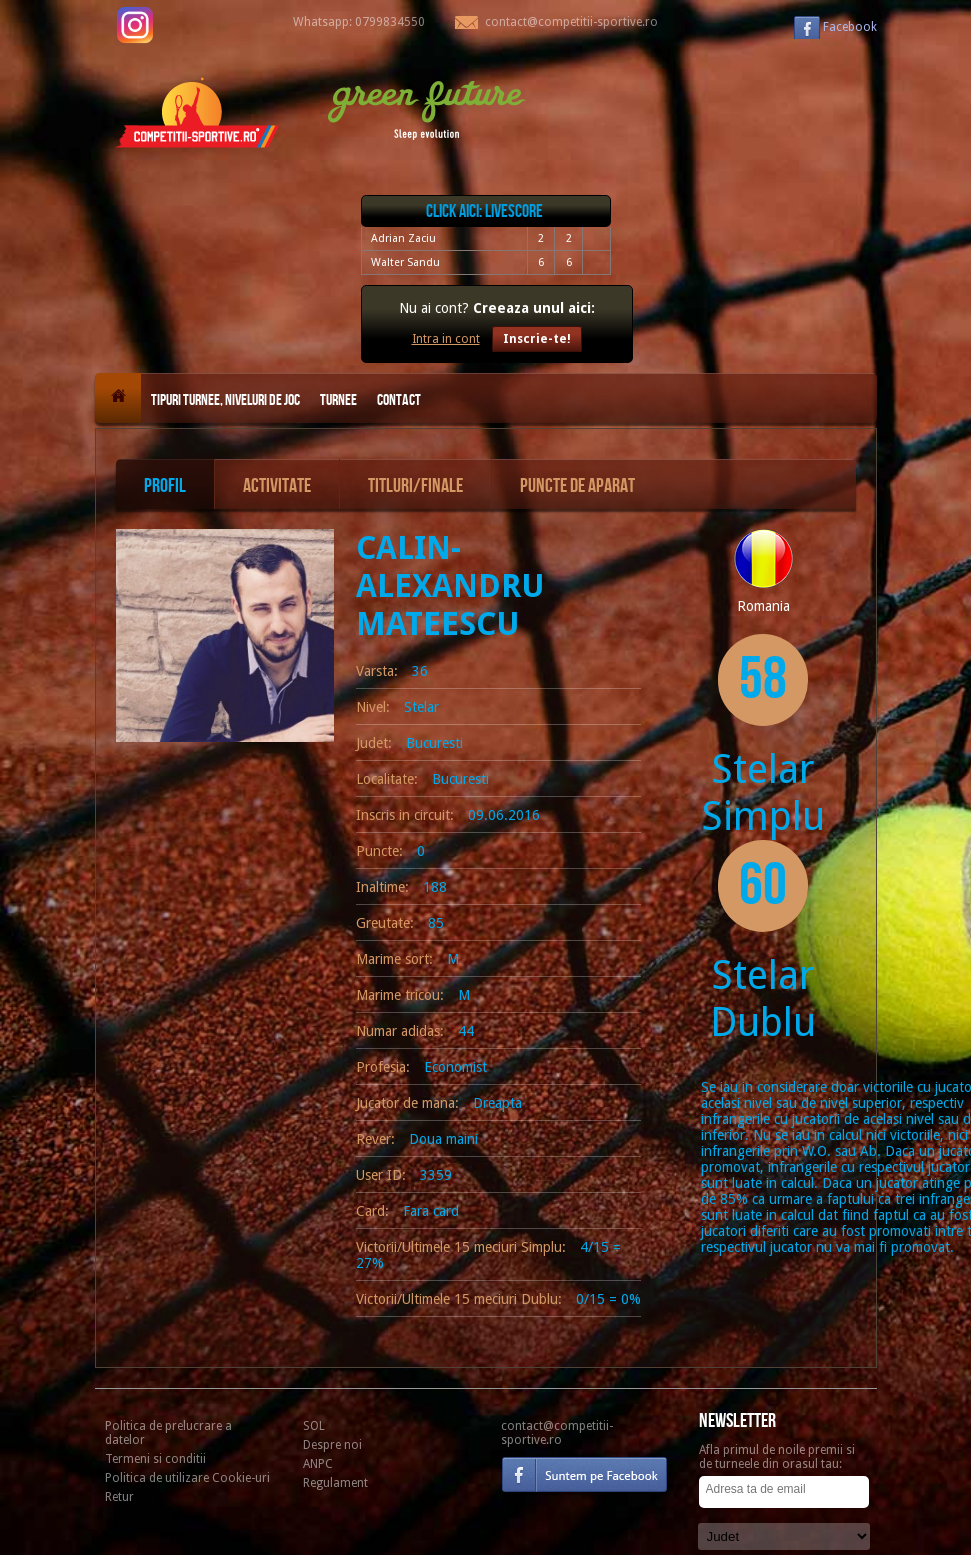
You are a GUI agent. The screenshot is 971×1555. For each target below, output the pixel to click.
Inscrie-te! (537, 339)
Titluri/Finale (415, 486)
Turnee (338, 400)
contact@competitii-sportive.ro (557, 1433)
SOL (314, 1426)
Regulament (335, 1483)
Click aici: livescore (484, 211)
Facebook (850, 27)
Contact (399, 400)
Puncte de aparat (577, 486)
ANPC (318, 1464)
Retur (119, 1497)
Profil (165, 486)
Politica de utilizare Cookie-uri (187, 1478)
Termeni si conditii (155, 1459)
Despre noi (332, 1445)
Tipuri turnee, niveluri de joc (225, 400)
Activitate (277, 486)
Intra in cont (446, 339)
